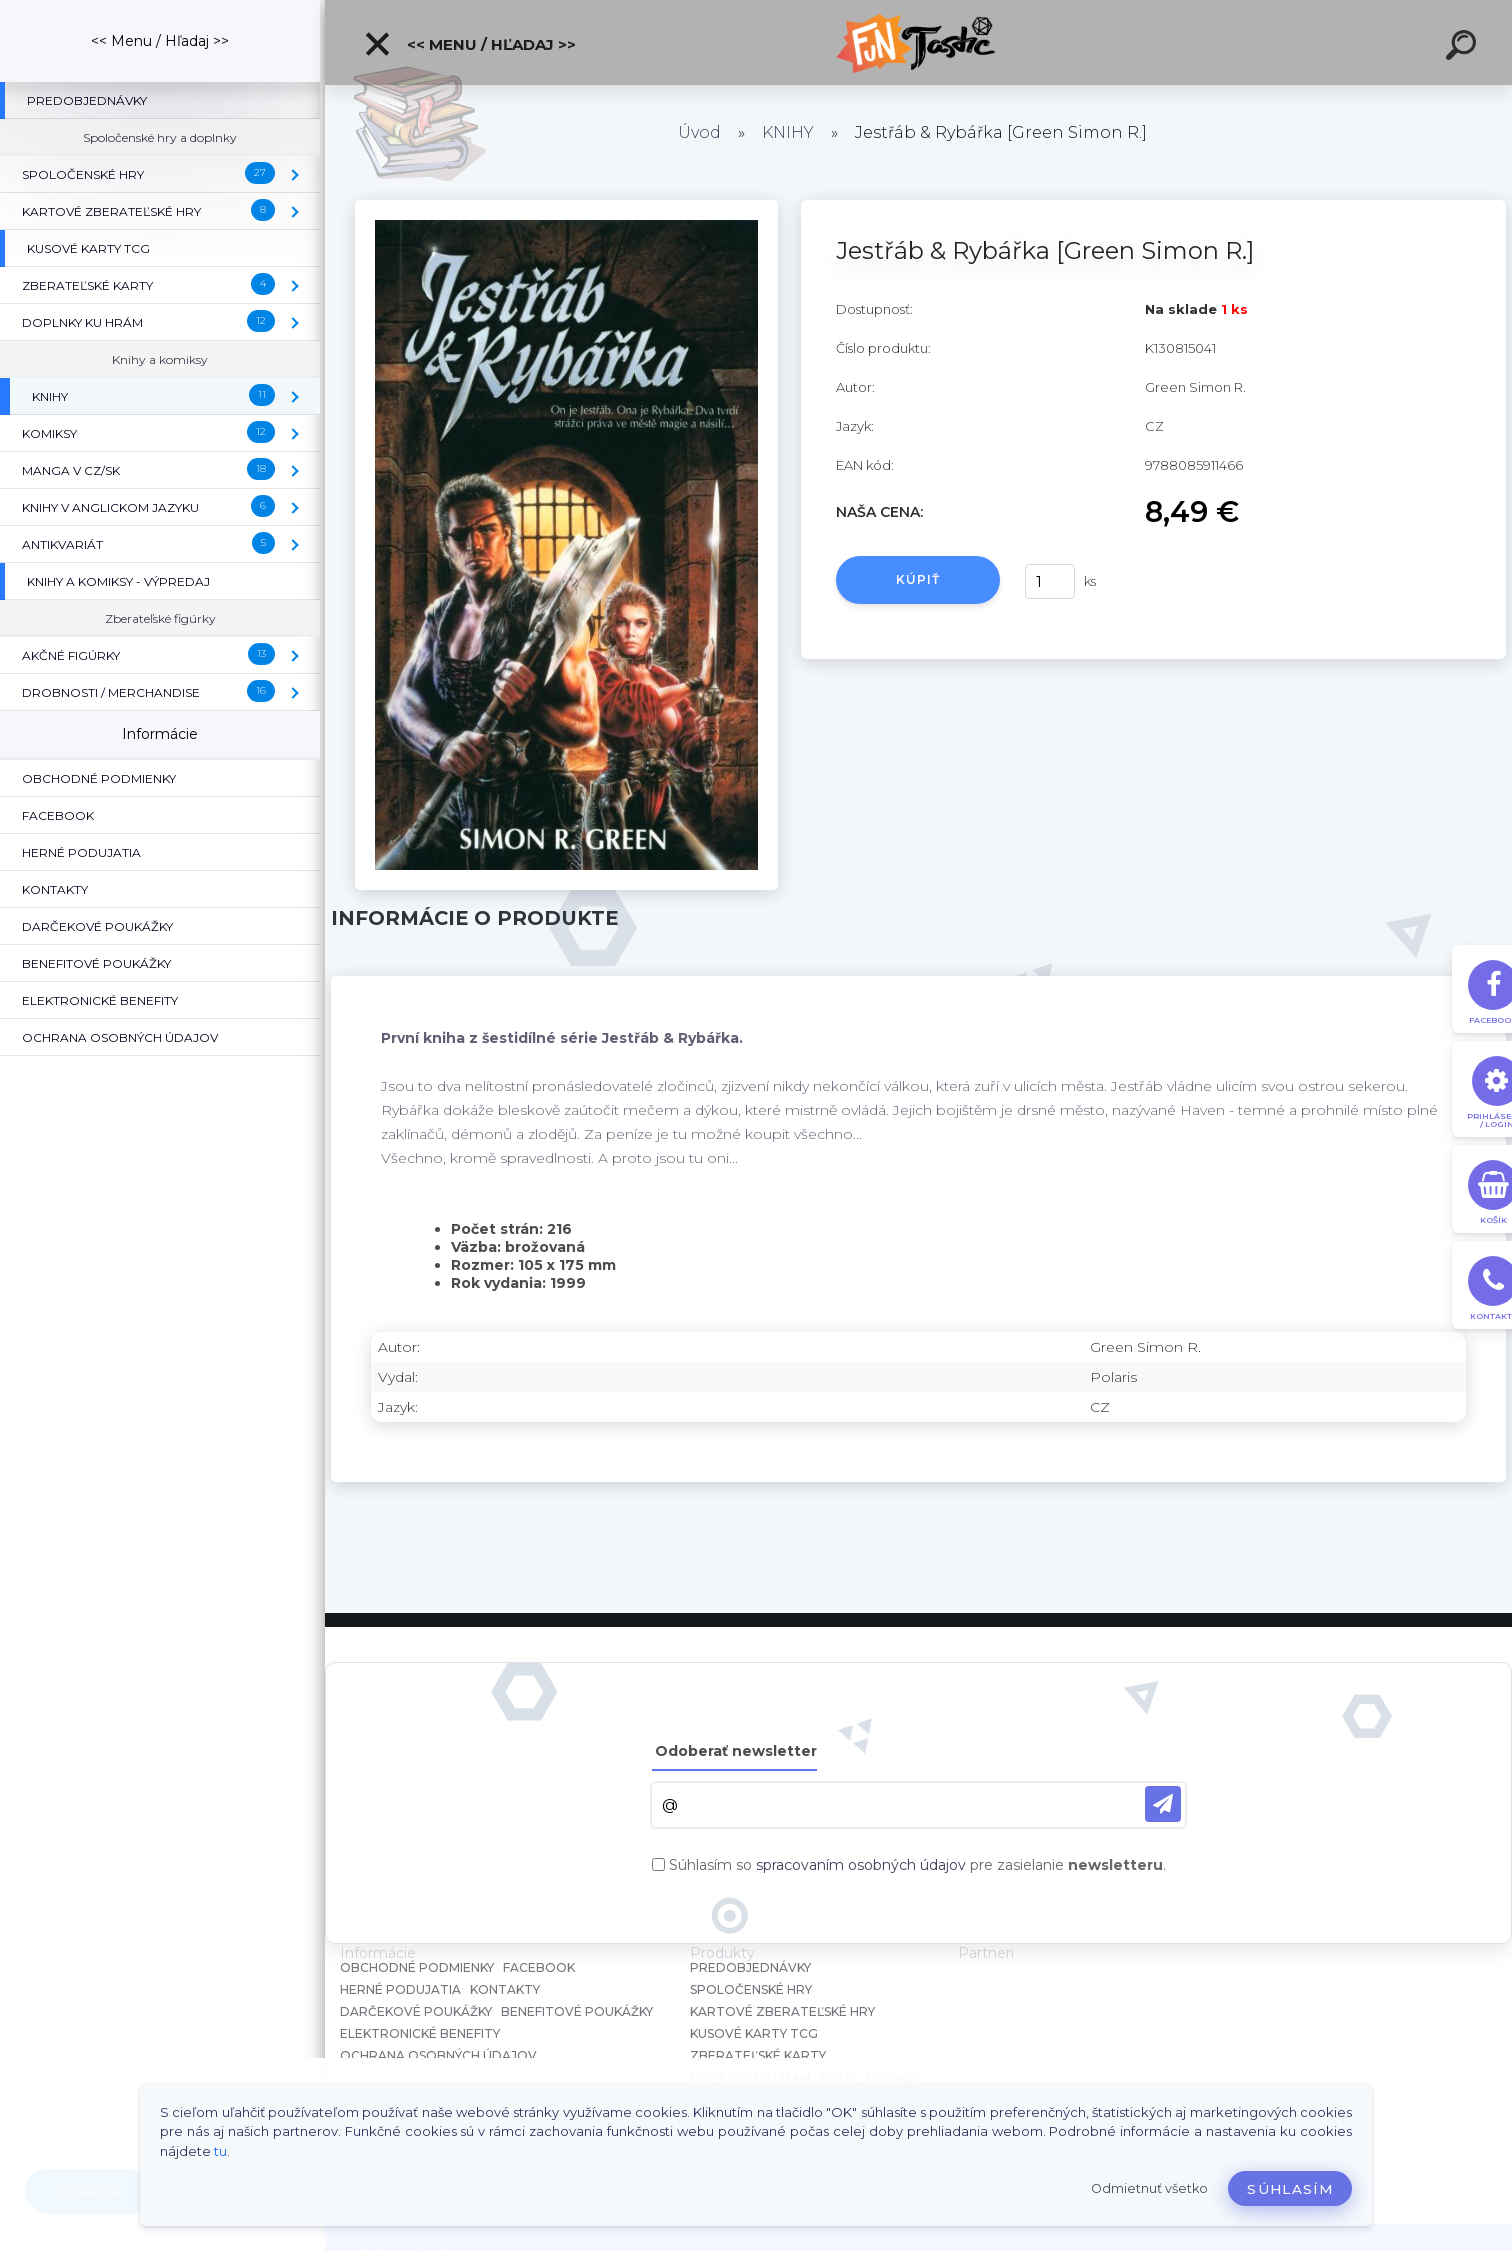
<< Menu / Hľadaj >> (469, 44)
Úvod (699, 132)
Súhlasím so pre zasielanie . (917, 1865)
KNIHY (788, 132)
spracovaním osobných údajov (861, 1865)
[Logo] (918, 42)
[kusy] (1050, 581)
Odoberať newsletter (736, 1751)
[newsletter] (1163, 1804)
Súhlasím (1290, 2189)
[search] (1464, 48)
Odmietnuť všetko (1149, 2188)
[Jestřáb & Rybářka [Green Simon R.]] (566, 207)
